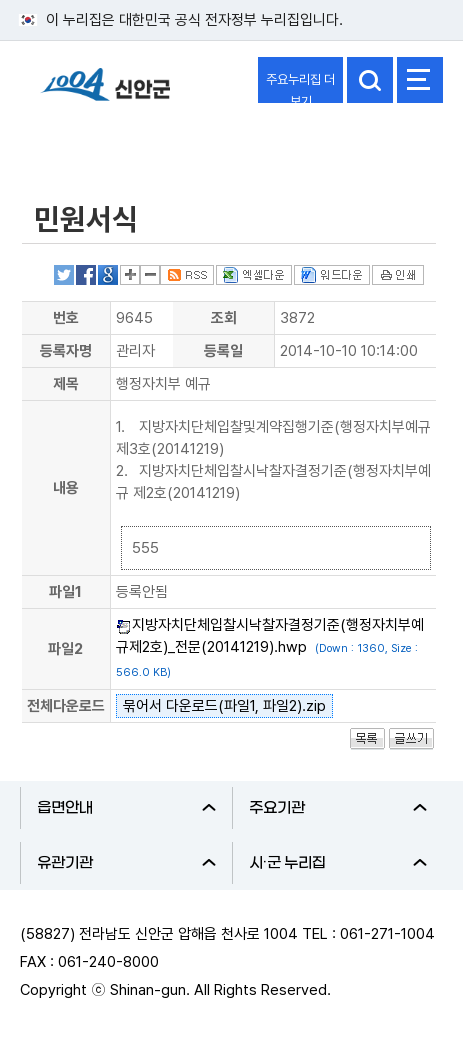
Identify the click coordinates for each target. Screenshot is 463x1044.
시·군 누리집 (338, 863)
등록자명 (66, 351)
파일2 (65, 649)
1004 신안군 (105, 93)
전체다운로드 (66, 706)
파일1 (65, 592)
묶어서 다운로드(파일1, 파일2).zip (224, 706)
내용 (66, 488)
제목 (66, 384)
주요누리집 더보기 (300, 87)
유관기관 (126, 863)
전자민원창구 (79, 143)
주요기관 (338, 808)
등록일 (223, 351)
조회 (224, 318)
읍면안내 (126, 808)
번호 (66, 318)
